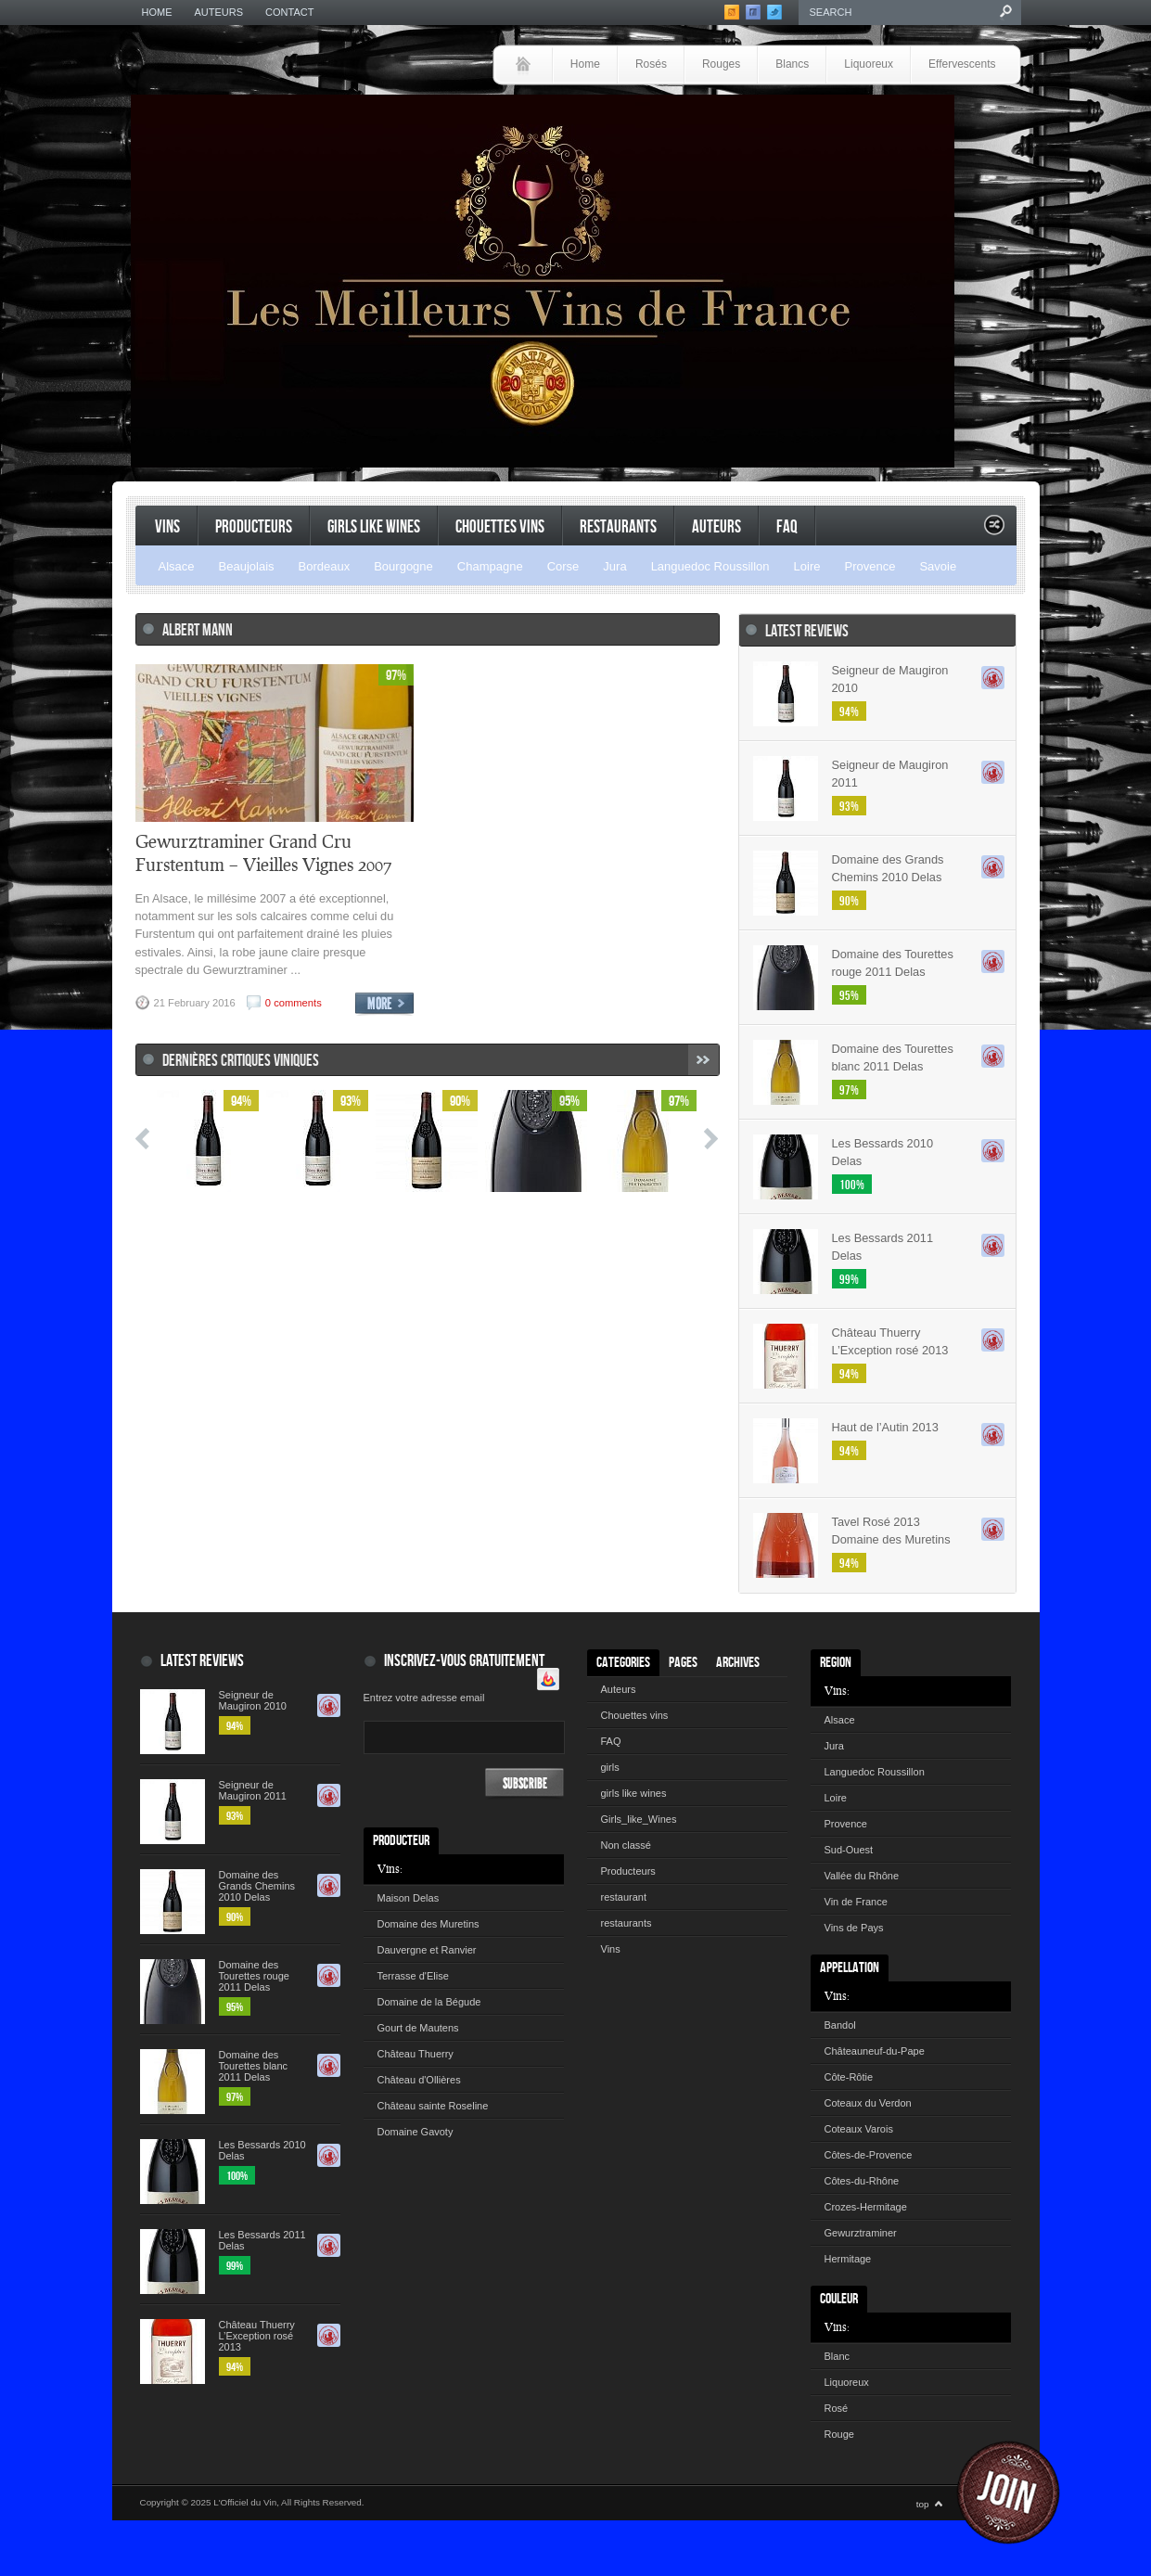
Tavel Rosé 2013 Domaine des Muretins (891, 1530)
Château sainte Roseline (433, 2105)
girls (610, 1767)
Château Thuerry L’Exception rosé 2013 (890, 1341)
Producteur (401, 1841)
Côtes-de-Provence (869, 2154)
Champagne (490, 566)
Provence (869, 566)
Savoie (937, 566)
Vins (167, 527)
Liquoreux (868, 64)
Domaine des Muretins (428, 1923)
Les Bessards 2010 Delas (883, 1152)
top (922, 2504)
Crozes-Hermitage (866, 2206)
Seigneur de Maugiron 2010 (890, 679)
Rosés (651, 64)
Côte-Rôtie (849, 2077)
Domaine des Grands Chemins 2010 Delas (888, 868)
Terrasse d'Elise (413, 1975)
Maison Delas (408, 1897)
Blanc (837, 2356)
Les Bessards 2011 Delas (883, 1246)
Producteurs (253, 527)
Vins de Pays (854, 1927)
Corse (563, 566)
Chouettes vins (499, 527)
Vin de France (856, 1901)
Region (835, 1663)
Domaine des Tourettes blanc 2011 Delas (892, 1057)
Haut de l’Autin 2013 (885, 1427)
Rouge (839, 2434)
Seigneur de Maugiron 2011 (890, 773)
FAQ (787, 527)
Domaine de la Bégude (429, 2001)
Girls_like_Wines (639, 1819)
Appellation (849, 1968)
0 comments (293, 1002)
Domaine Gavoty (415, 2131)
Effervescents (961, 64)
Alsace (177, 566)
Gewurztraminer (861, 2232)
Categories (623, 1663)
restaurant (624, 1897)
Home (157, 12)
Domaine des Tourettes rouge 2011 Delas (892, 963)
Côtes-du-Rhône (862, 2180)
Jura (614, 566)
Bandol (840, 2025)
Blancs (792, 64)
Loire (807, 566)
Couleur (839, 2299)
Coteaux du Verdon (868, 2102)
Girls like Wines (373, 527)
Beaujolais (247, 566)
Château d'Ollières (419, 2079)
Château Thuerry (415, 2053)
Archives (738, 1663)
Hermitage (848, 2258)
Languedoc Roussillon (710, 566)
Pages (683, 1663)
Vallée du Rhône (862, 1875)
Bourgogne (403, 566)
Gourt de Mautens (418, 2027)
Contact (289, 12)
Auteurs (219, 12)
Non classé (626, 1845)
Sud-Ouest (849, 1849)
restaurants (618, 527)
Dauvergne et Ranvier (427, 1949)
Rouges (721, 64)
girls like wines (634, 1793)
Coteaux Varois (859, 2128)
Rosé (837, 2408)
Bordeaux (325, 566)
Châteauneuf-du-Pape (875, 2051)
